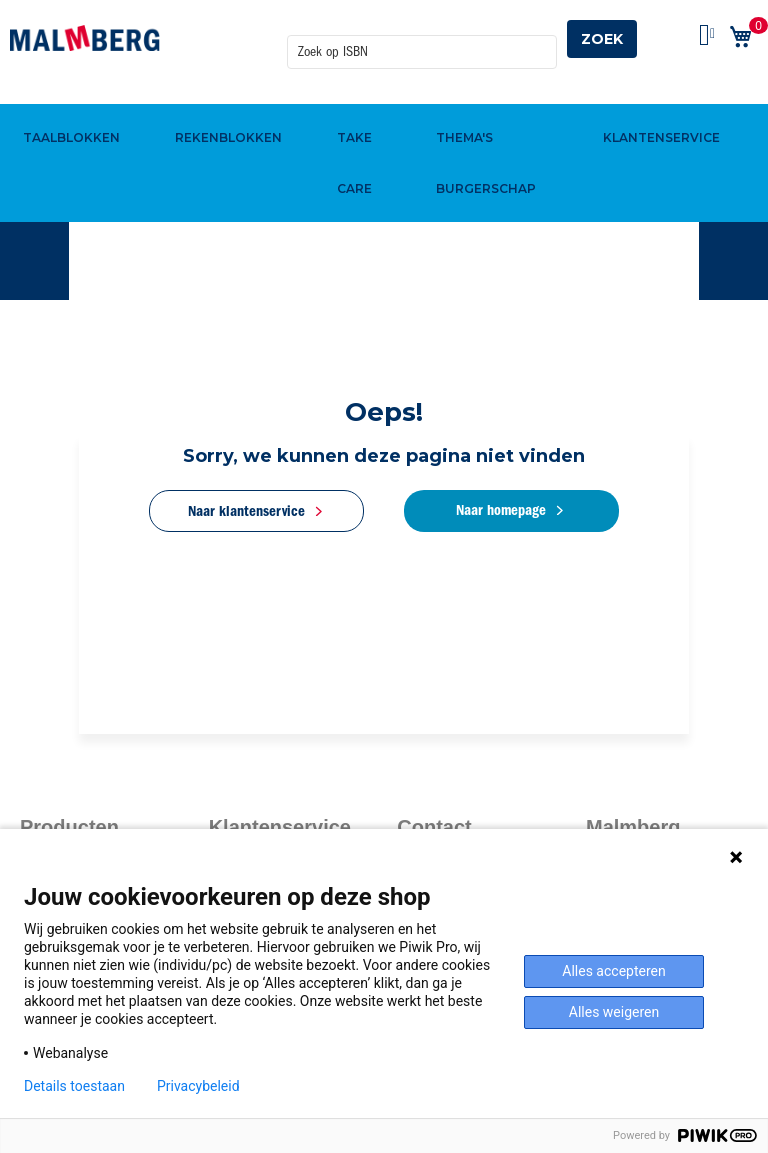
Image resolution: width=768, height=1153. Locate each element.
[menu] (384, 103)
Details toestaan (74, 1086)
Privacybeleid (198, 1086)
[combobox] (422, 39)
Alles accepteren (613, 971)
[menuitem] (68, 103)
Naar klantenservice (246, 511)
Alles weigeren (614, 1012)
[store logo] (85, 38)
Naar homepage (502, 510)
